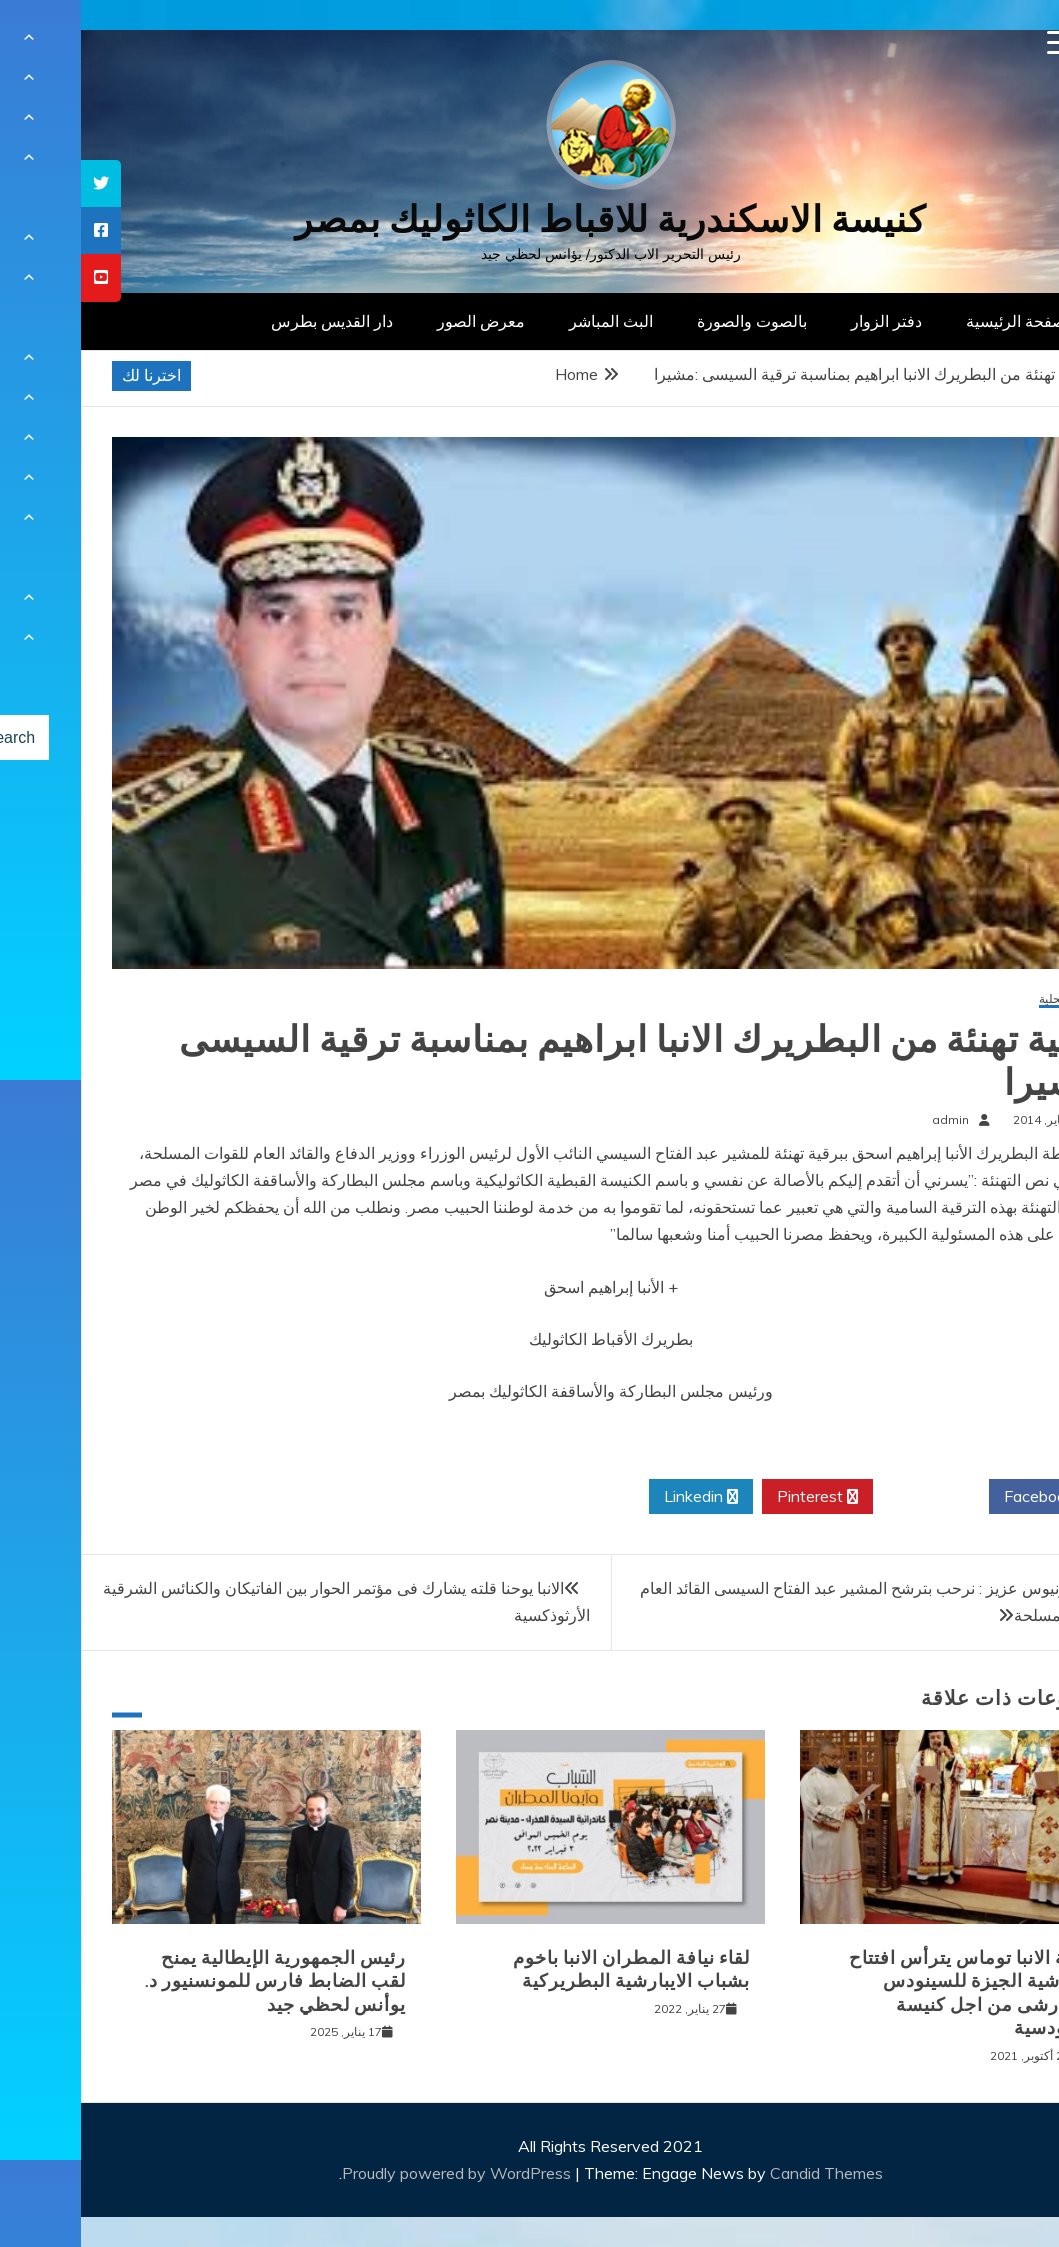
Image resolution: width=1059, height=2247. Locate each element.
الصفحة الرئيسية (939, 321)
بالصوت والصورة (671, 321)
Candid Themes (745, 2173)
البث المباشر (530, 321)
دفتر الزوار (805, 321)
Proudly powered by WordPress (377, 2173)
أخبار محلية (985, 999)
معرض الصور (400, 321)
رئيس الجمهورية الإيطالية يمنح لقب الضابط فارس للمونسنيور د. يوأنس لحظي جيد (194, 1981)
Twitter (850, 1497)
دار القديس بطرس (251, 321)
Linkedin (620, 1497)
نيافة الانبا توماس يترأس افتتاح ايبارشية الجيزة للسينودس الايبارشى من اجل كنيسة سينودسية (890, 1993)
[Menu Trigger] (978, 42)
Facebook (965, 1497)
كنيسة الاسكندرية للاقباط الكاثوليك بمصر (529, 219)
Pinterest (736, 1497)
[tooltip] (20, 183)
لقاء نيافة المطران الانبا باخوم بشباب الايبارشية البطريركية (550, 1969)
